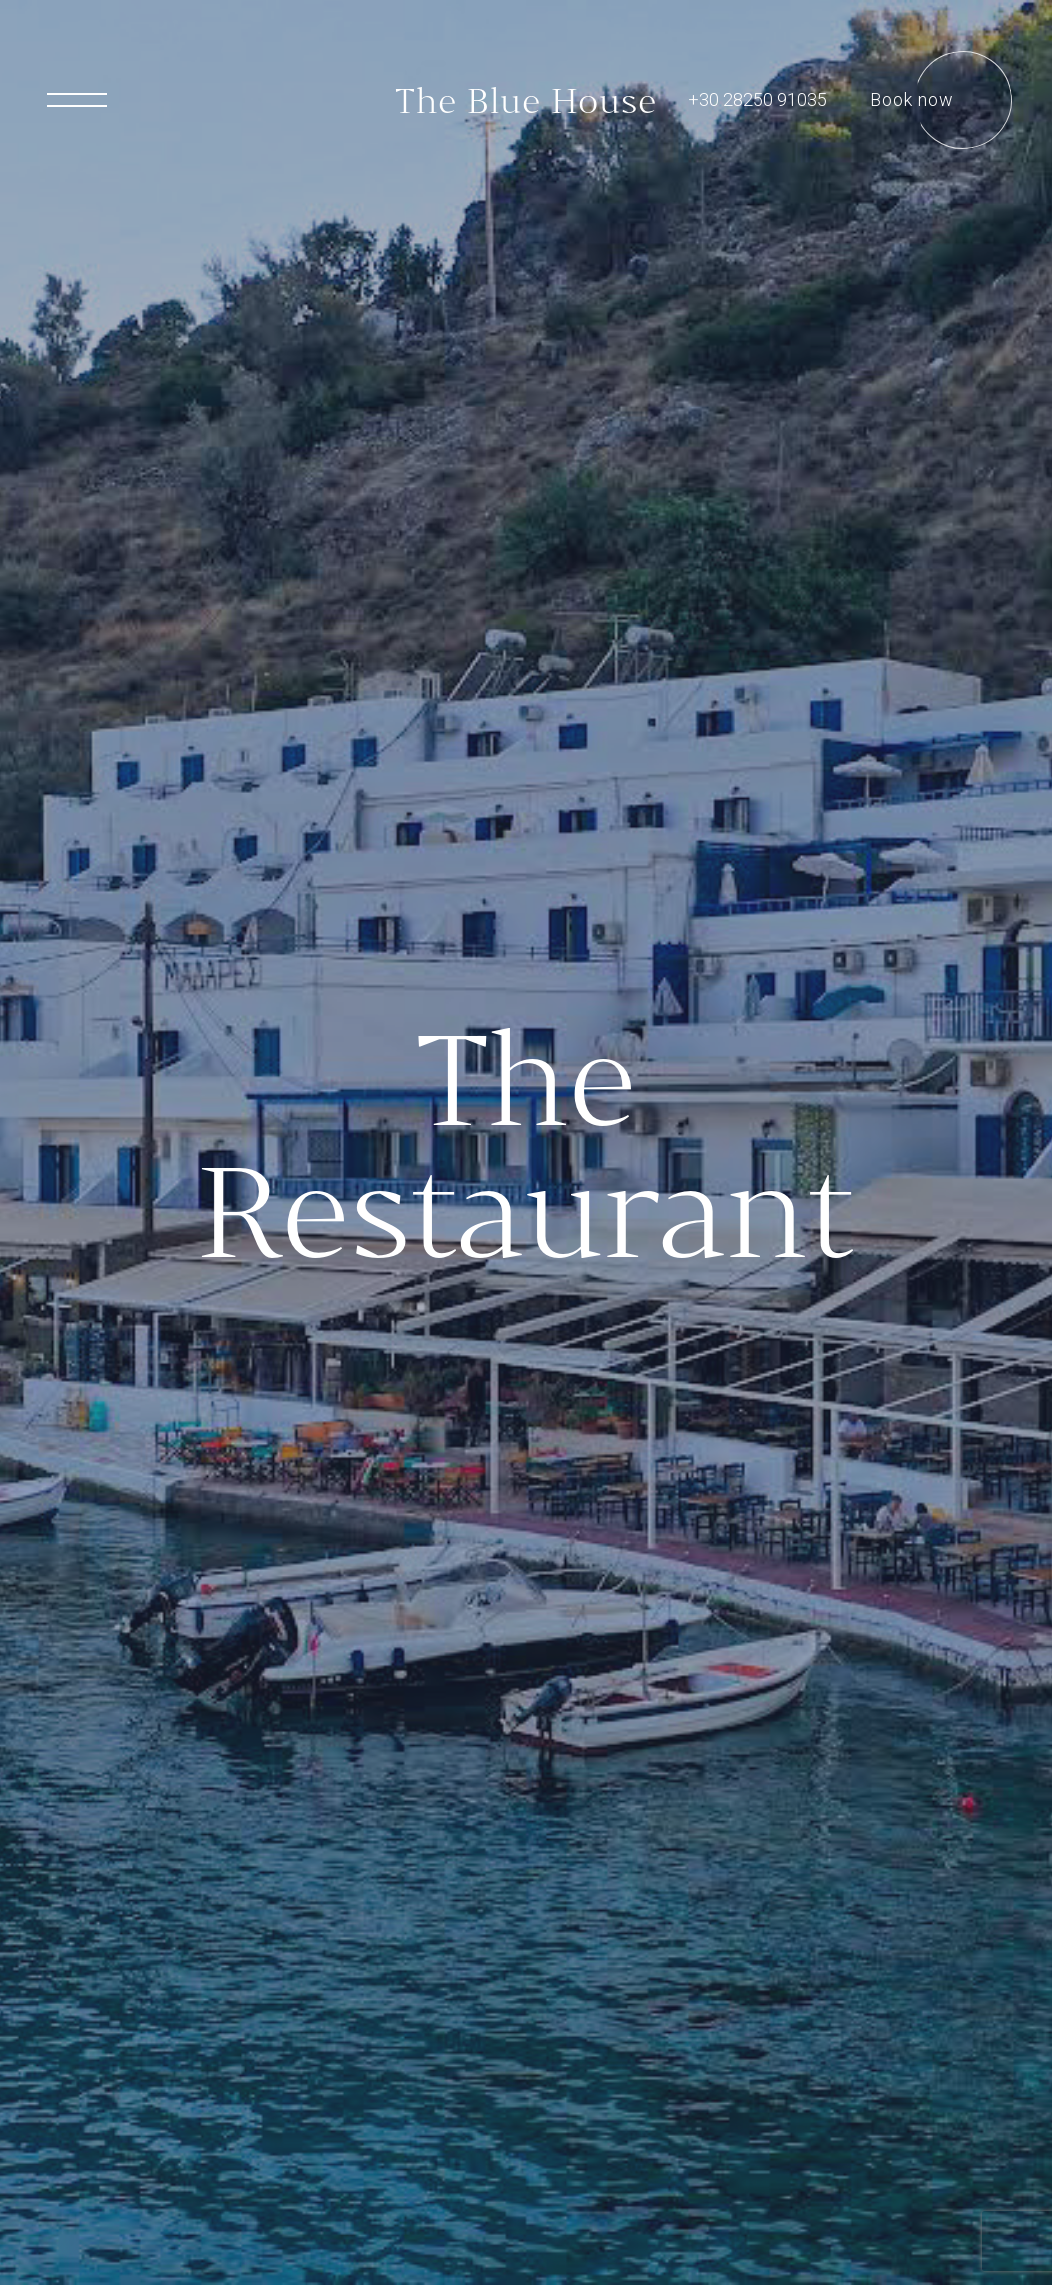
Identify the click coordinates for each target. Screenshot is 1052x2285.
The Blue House (526, 100)
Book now (912, 99)
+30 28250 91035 (757, 99)
